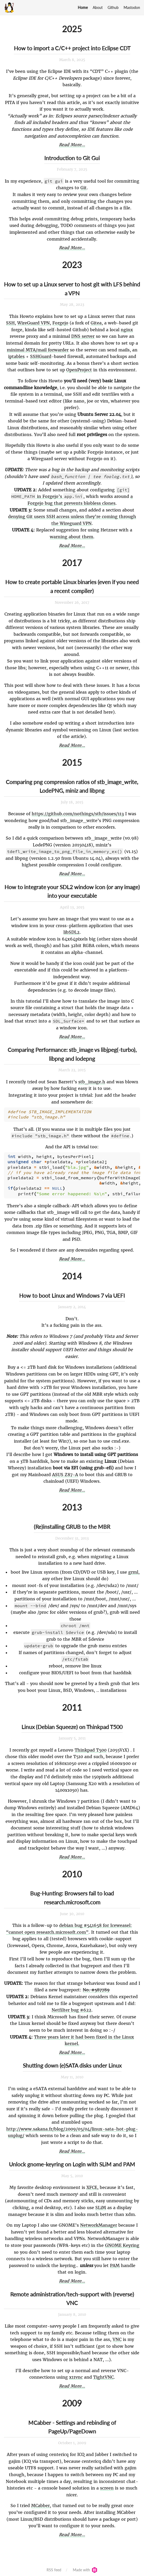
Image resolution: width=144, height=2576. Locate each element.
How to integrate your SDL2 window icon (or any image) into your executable (72, 891)
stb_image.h (91, 1081)
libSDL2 (71, 932)
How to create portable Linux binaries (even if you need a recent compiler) (72, 586)
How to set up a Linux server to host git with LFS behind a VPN (72, 288)
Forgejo (60, 322)
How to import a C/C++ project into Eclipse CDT (72, 48)
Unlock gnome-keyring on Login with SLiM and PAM (72, 2161)
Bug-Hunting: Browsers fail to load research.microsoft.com (72, 1895)
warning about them (71, 536)
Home (83, 7)
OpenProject (79, 369)
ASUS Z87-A (65, 1472)
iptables (16, 356)
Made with (85, 2567)
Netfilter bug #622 (71, 2007)
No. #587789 (96, 1987)
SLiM (100, 2205)
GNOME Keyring (122, 2242)
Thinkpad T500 (91, 1747)
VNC (117, 2336)
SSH (10, 322)
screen (107, 2485)
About (98, 7)
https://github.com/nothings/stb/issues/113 (78, 813)
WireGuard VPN (33, 322)
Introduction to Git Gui (72, 158)
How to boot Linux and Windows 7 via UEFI (72, 1293)
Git (83, 187)
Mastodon (132, 7)
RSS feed (54, 2567)
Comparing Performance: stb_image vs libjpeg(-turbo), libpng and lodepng (72, 1054)
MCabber (40, 2503)
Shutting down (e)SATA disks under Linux (72, 2062)
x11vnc (76, 2374)
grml (133, 1569)
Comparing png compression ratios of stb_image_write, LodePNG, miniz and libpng (72, 786)
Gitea (96, 322)
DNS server (83, 336)
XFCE (91, 2184)
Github (113, 7)
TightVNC (103, 2374)
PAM (115, 2262)
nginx (127, 329)
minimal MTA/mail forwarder (38, 349)
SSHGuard (40, 356)
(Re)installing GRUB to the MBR (72, 1524)
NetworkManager (98, 2222)
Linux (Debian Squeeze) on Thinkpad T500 (72, 1724)
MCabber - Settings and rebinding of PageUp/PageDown (72, 2424)
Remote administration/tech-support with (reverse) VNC (72, 2296)
